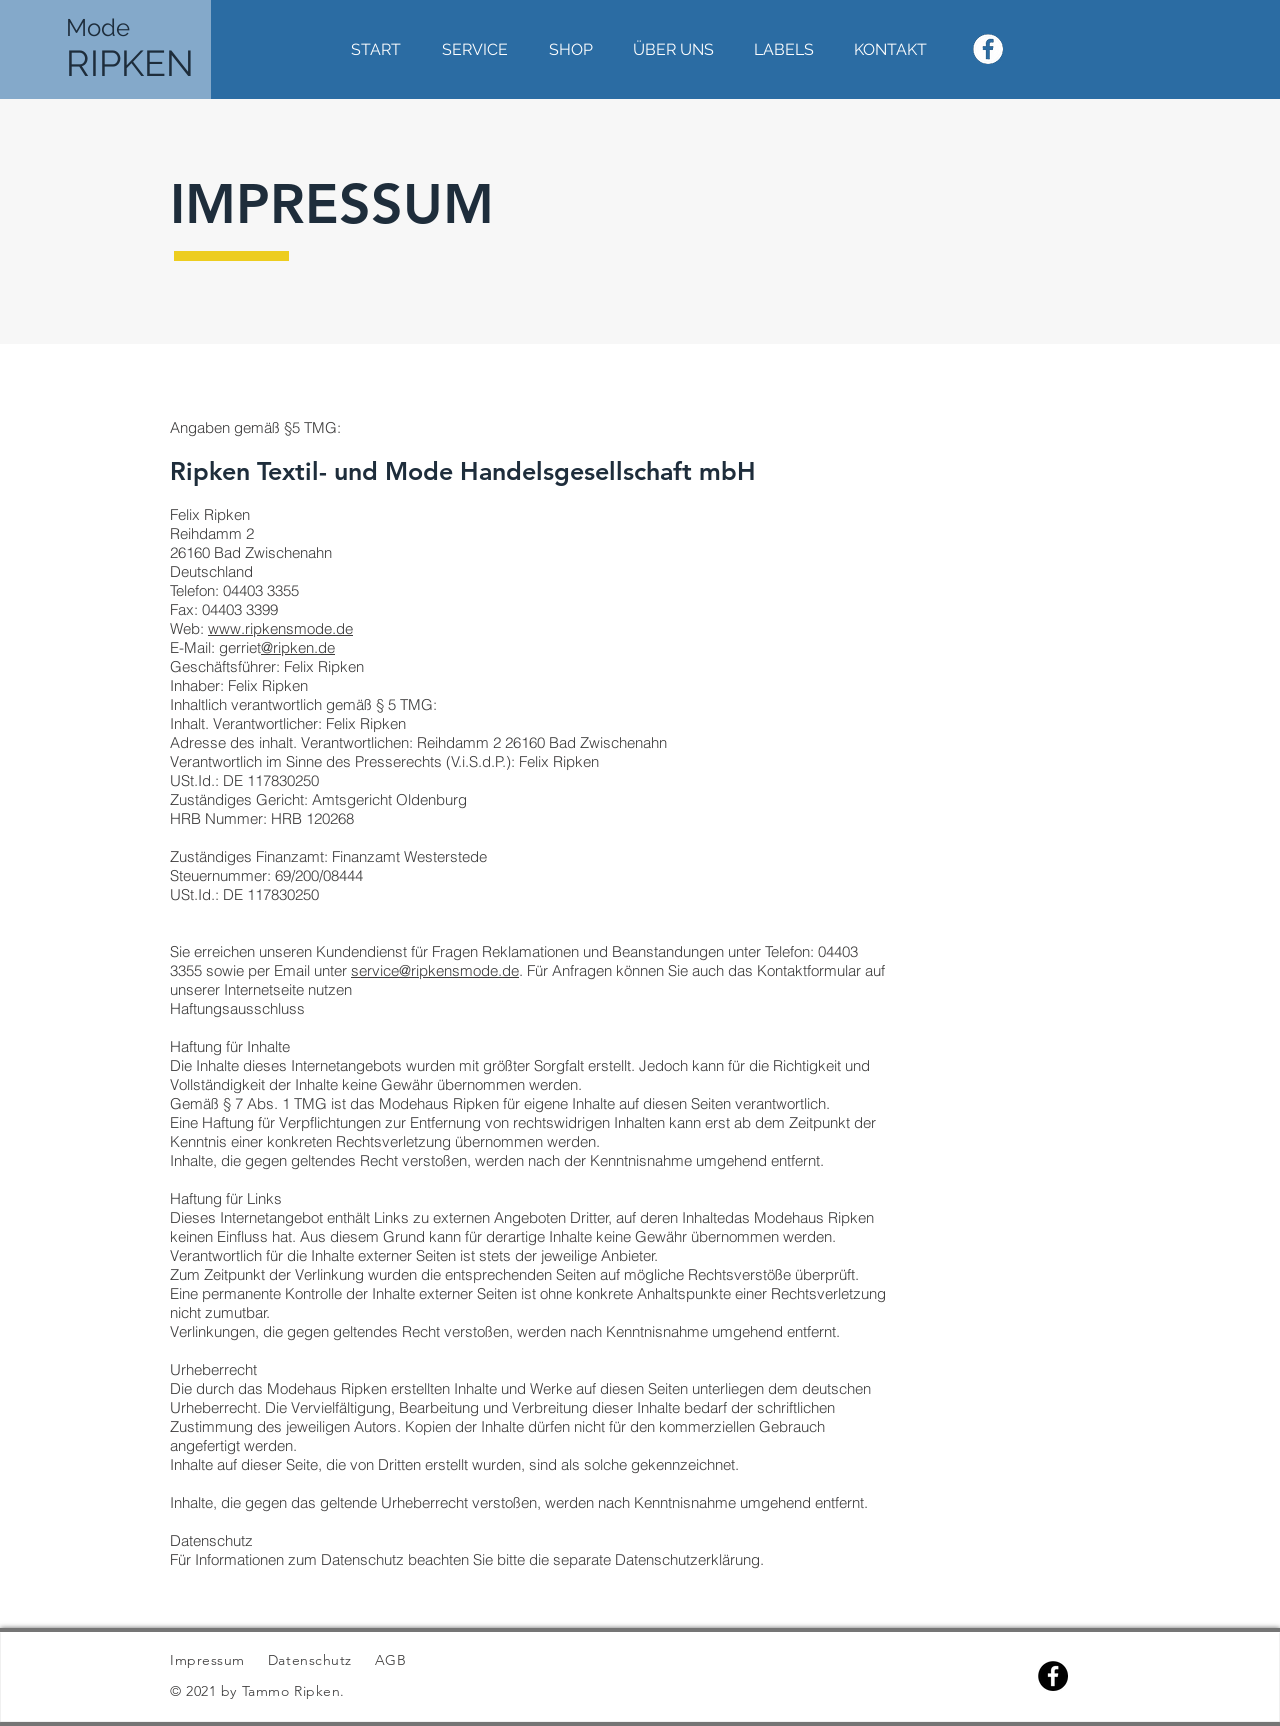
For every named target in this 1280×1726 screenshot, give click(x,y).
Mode (98, 27)
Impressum (207, 1660)
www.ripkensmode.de (280, 628)
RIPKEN (130, 63)
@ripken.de (298, 647)
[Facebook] (1053, 1676)
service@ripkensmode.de (435, 970)
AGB (388, 1660)
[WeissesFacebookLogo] (988, 49)
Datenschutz (312, 1660)
